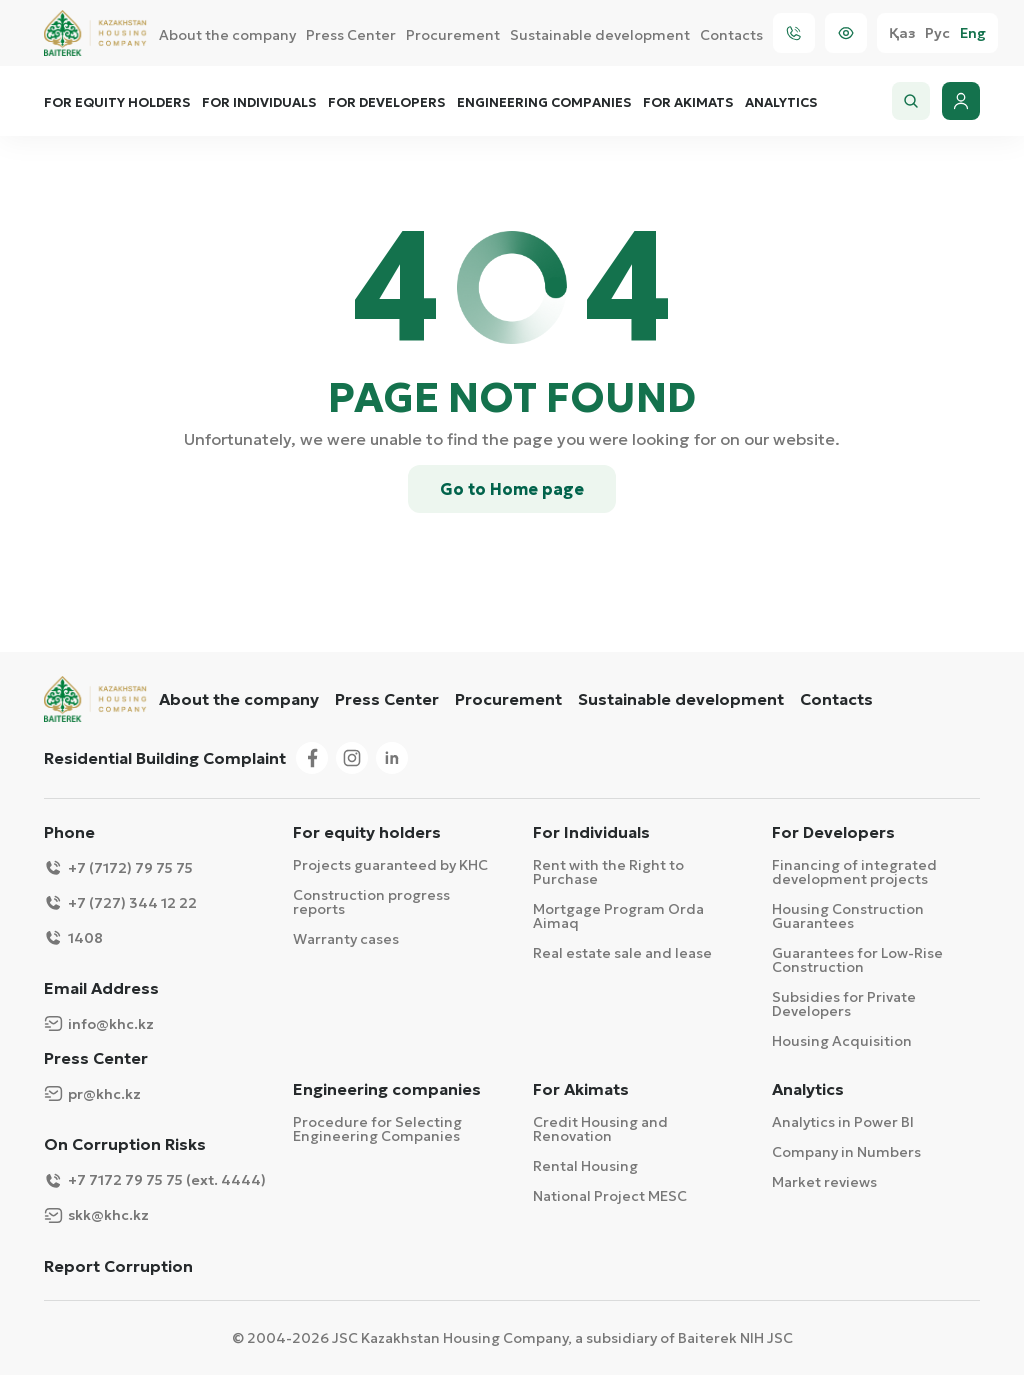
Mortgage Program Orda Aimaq (618, 916)
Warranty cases (346, 939)
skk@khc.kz (96, 1215)
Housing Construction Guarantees (848, 916)
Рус (937, 33)
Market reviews (824, 1182)
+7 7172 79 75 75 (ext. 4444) (155, 1180)
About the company (227, 35)
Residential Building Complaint (165, 758)
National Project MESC (610, 1196)
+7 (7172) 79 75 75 (118, 867)
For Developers (386, 103)
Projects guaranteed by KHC (390, 865)
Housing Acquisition (842, 1041)
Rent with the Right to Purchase (608, 872)
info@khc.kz (99, 1023)
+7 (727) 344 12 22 (120, 902)
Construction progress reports (371, 902)
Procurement (453, 35)
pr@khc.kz (92, 1093)
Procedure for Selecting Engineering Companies (377, 1129)
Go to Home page (512, 489)
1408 (73, 937)
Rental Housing (585, 1166)
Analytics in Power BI (843, 1122)
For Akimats (688, 103)
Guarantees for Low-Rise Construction (857, 960)
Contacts (731, 35)
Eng (973, 33)
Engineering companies (544, 103)
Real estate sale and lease (622, 953)
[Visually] (846, 33)
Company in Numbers (846, 1152)
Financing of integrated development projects (854, 872)
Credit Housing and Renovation (600, 1129)
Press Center (351, 35)
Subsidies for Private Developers (844, 1004)
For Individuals (259, 103)
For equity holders (117, 103)
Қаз (902, 33)
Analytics (781, 103)
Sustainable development (600, 35)
